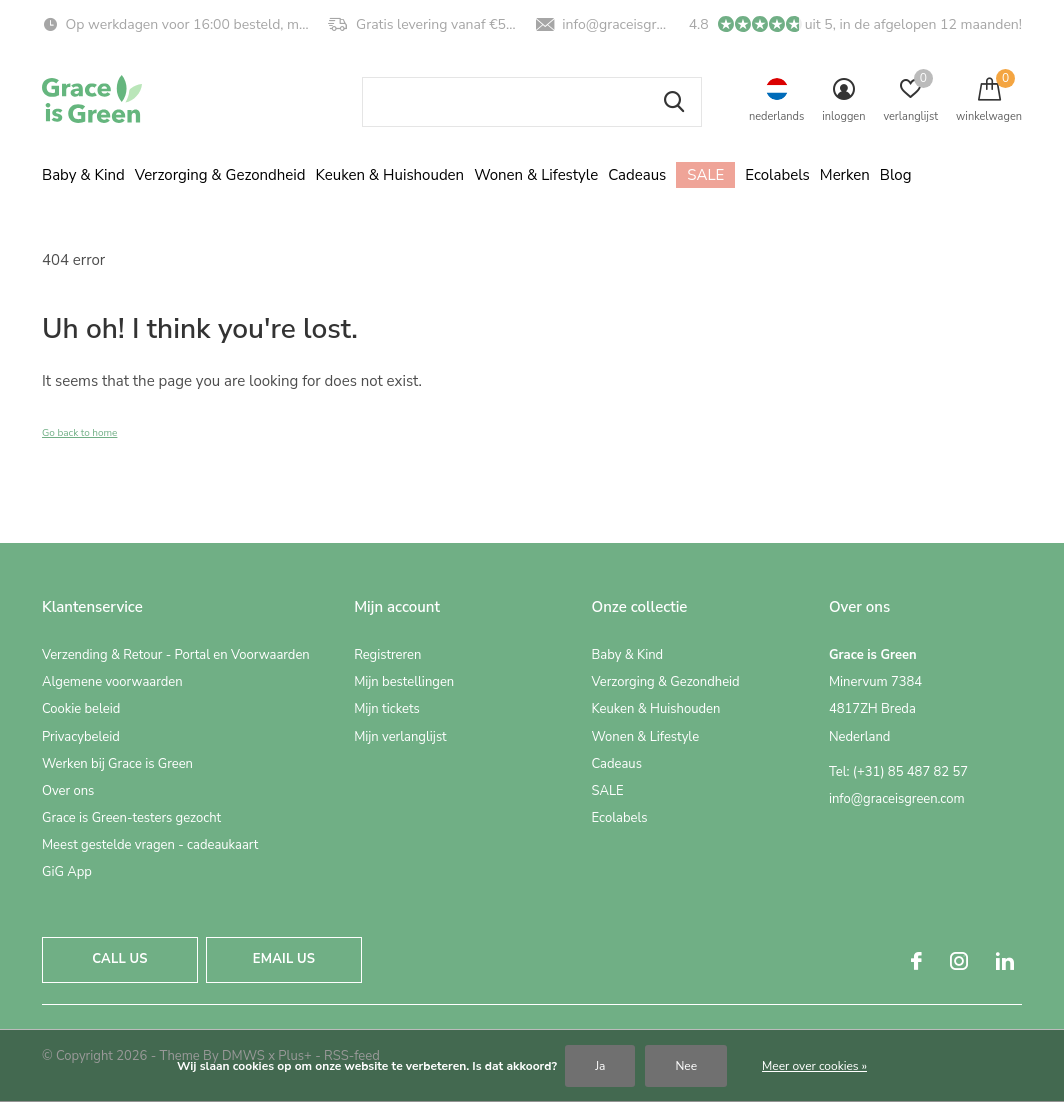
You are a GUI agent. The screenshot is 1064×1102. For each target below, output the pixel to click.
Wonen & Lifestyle (536, 175)
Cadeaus (637, 175)
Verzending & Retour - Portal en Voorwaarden (176, 655)
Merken (845, 175)
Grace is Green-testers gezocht (131, 818)
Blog (896, 175)
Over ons (68, 791)
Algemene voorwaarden (112, 682)
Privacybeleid (81, 737)
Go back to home (79, 433)
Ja (600, 1066)
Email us (284, 959)
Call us (119, 959)
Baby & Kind (83, 175)
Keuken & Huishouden (390, 175)
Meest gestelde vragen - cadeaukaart (150, 845)
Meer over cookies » (814, 1066)
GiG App (67, 872)
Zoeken (674, 102)
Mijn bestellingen (404, 682)
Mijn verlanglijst (400, 737)
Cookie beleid (81, 709)
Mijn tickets (387, 709)
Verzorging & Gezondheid (220, 175)
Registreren (387, 655)
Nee (686, 1066)
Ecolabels (777, 175)
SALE (705, 175)
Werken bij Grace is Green (117, 764)
